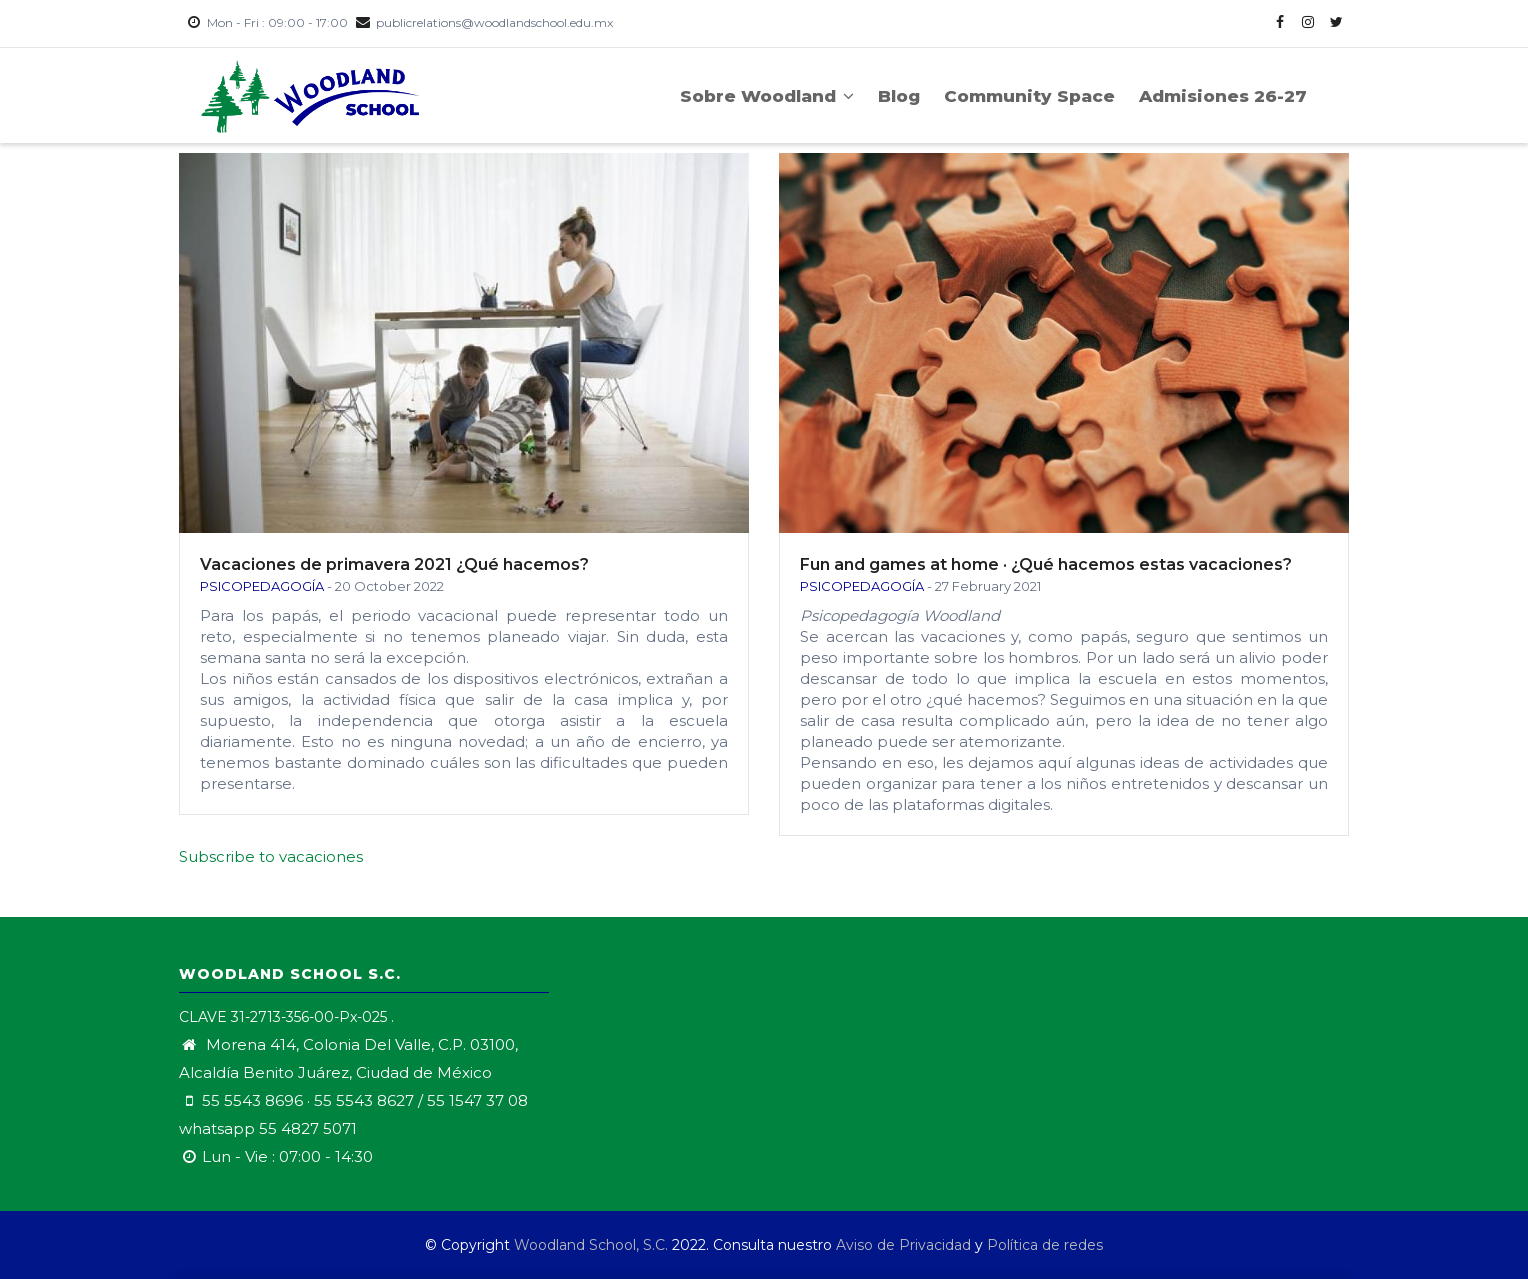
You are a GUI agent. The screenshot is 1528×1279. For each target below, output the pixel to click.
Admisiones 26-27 (1223, 96)
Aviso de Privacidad (903, 1245)
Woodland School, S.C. (593, 1245)
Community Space (1029, 96)
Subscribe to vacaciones (271, 856)
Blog (899, 96)
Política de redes (1045, 1245)
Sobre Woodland (767, 96)
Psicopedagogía (262, 586)
